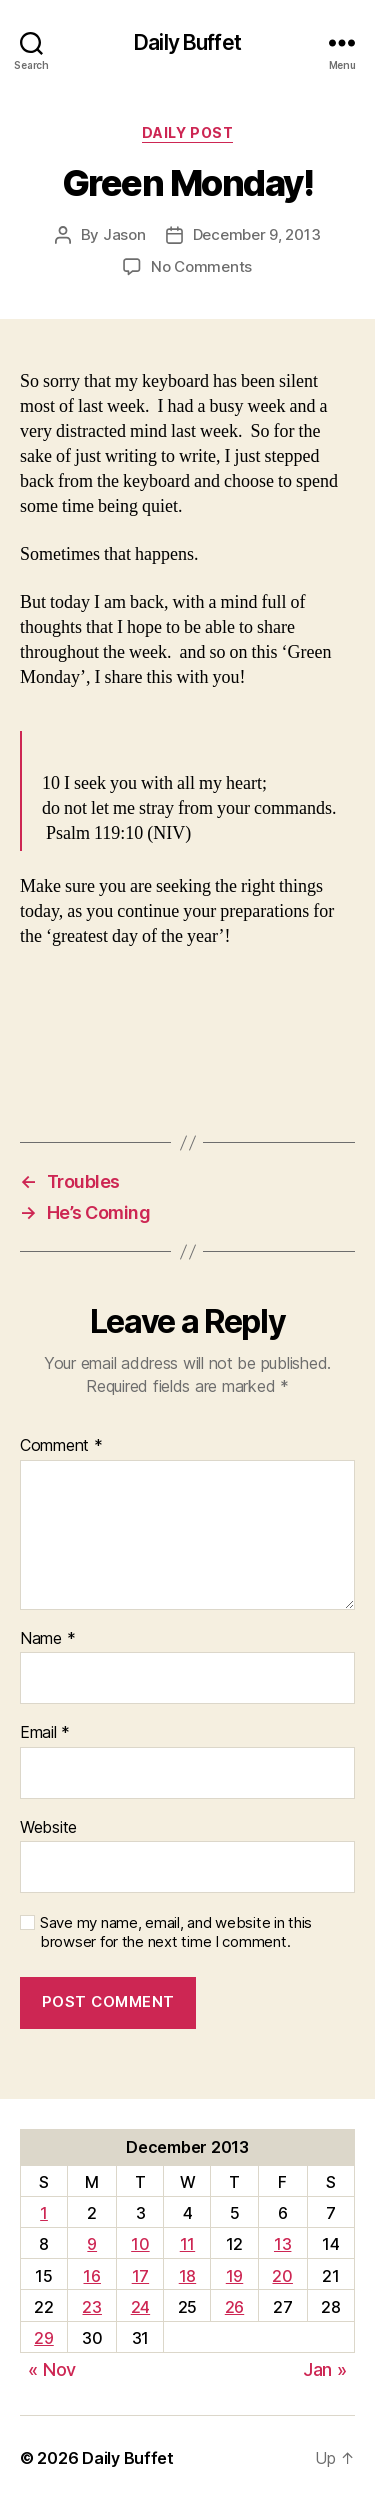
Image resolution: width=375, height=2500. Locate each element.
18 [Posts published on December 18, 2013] (187, 2276)
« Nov (52, 2369)
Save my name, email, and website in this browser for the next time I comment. (176, 1932)
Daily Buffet (187, 42)
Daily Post (187, 132)
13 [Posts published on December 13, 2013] (282, 2244)
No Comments (201, 266)
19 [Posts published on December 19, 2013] (234, 2276)
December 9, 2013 (257, 234)
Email (45, 1733)
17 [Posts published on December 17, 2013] (140, 2276)
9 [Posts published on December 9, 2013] (92, 2244)
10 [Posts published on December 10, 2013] (140, 2244)
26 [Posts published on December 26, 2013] (234, 2307)
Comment (61, 1446)
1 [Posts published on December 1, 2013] (44, 2213)
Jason (124, 234)
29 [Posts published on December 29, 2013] (43, 2338)
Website (48, 1828)
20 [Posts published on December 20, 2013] (282, 2276)
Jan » (325, 2369)
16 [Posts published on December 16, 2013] (91, 2276)
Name (47, 1639)
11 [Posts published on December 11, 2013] (187, 2244)
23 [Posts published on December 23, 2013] (91, 2307)
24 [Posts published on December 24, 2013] (140, 2307)
